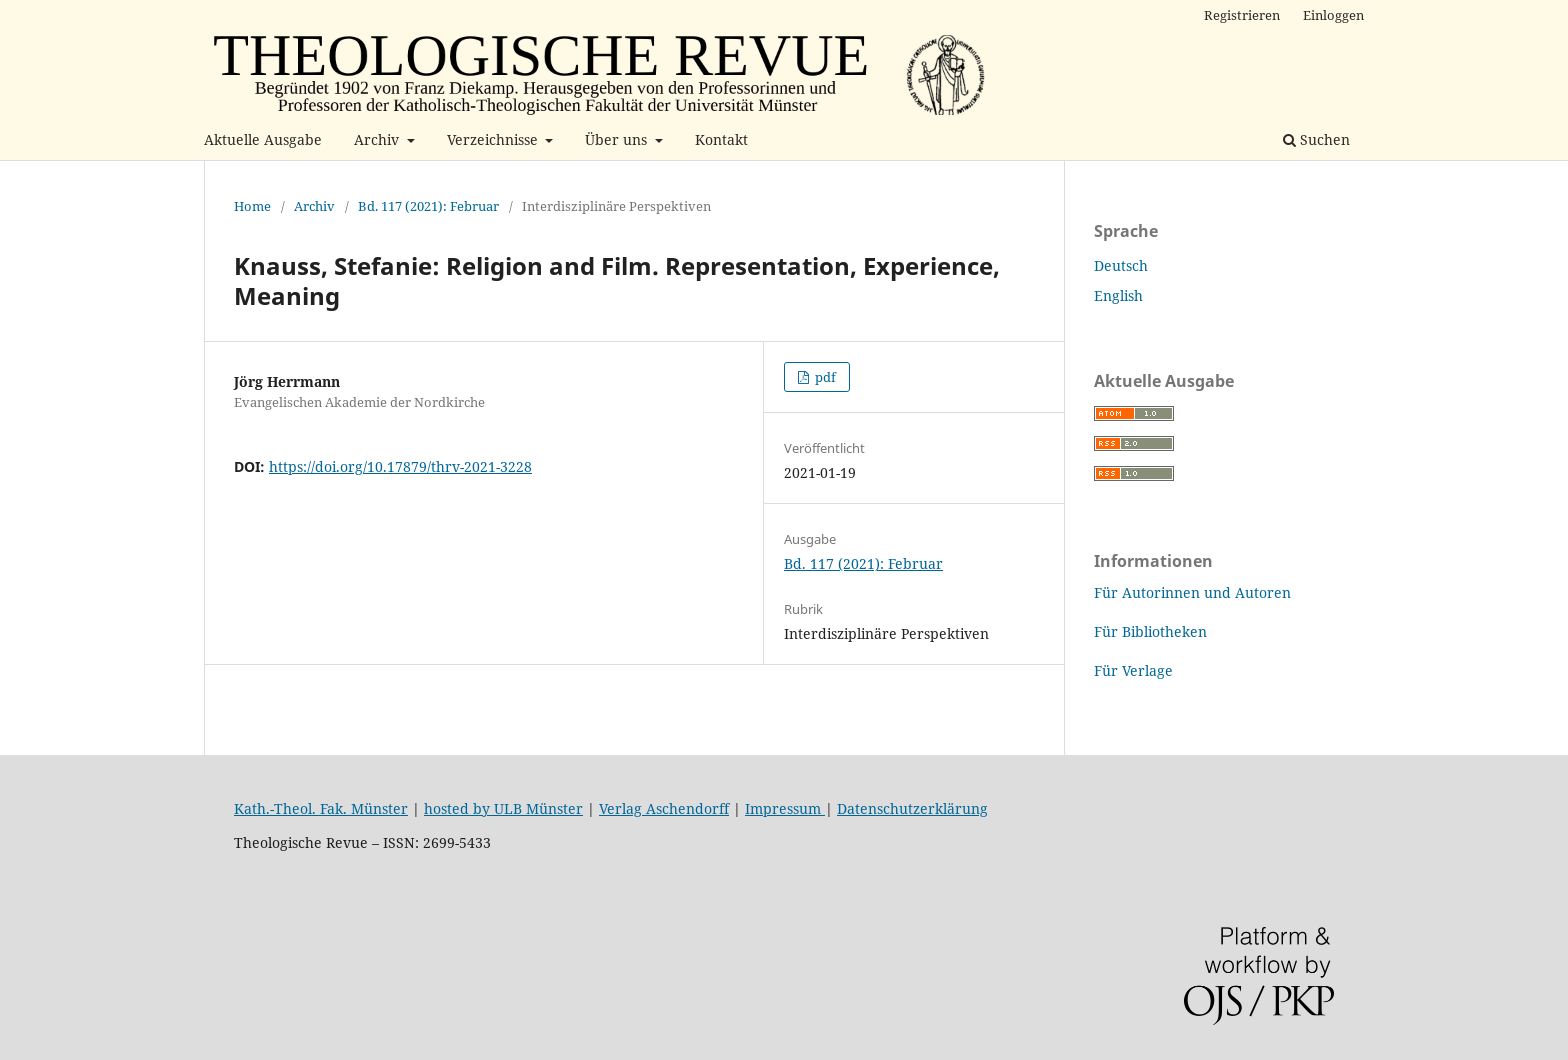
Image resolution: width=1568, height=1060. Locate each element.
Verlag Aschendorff (664, 808)
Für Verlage (1133, 670)
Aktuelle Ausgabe (263, 139)
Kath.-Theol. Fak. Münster (321, 808)
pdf (824, 377)
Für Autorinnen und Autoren (1192, 592)
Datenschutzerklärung (912, 808)
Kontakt (721, 139)
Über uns (618, 139)
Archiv (378, 139)
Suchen (1316, 139)
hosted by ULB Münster (503, 808)
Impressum (785, 808)
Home (252, 206)
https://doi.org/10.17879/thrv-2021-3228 (400, 466)
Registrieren (1242, 15)
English (1118, 295)
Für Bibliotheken (1150, 631)
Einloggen (1333, 15)
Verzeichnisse (494, 139)
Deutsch (1121, 265)
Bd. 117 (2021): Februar (428, 206)
